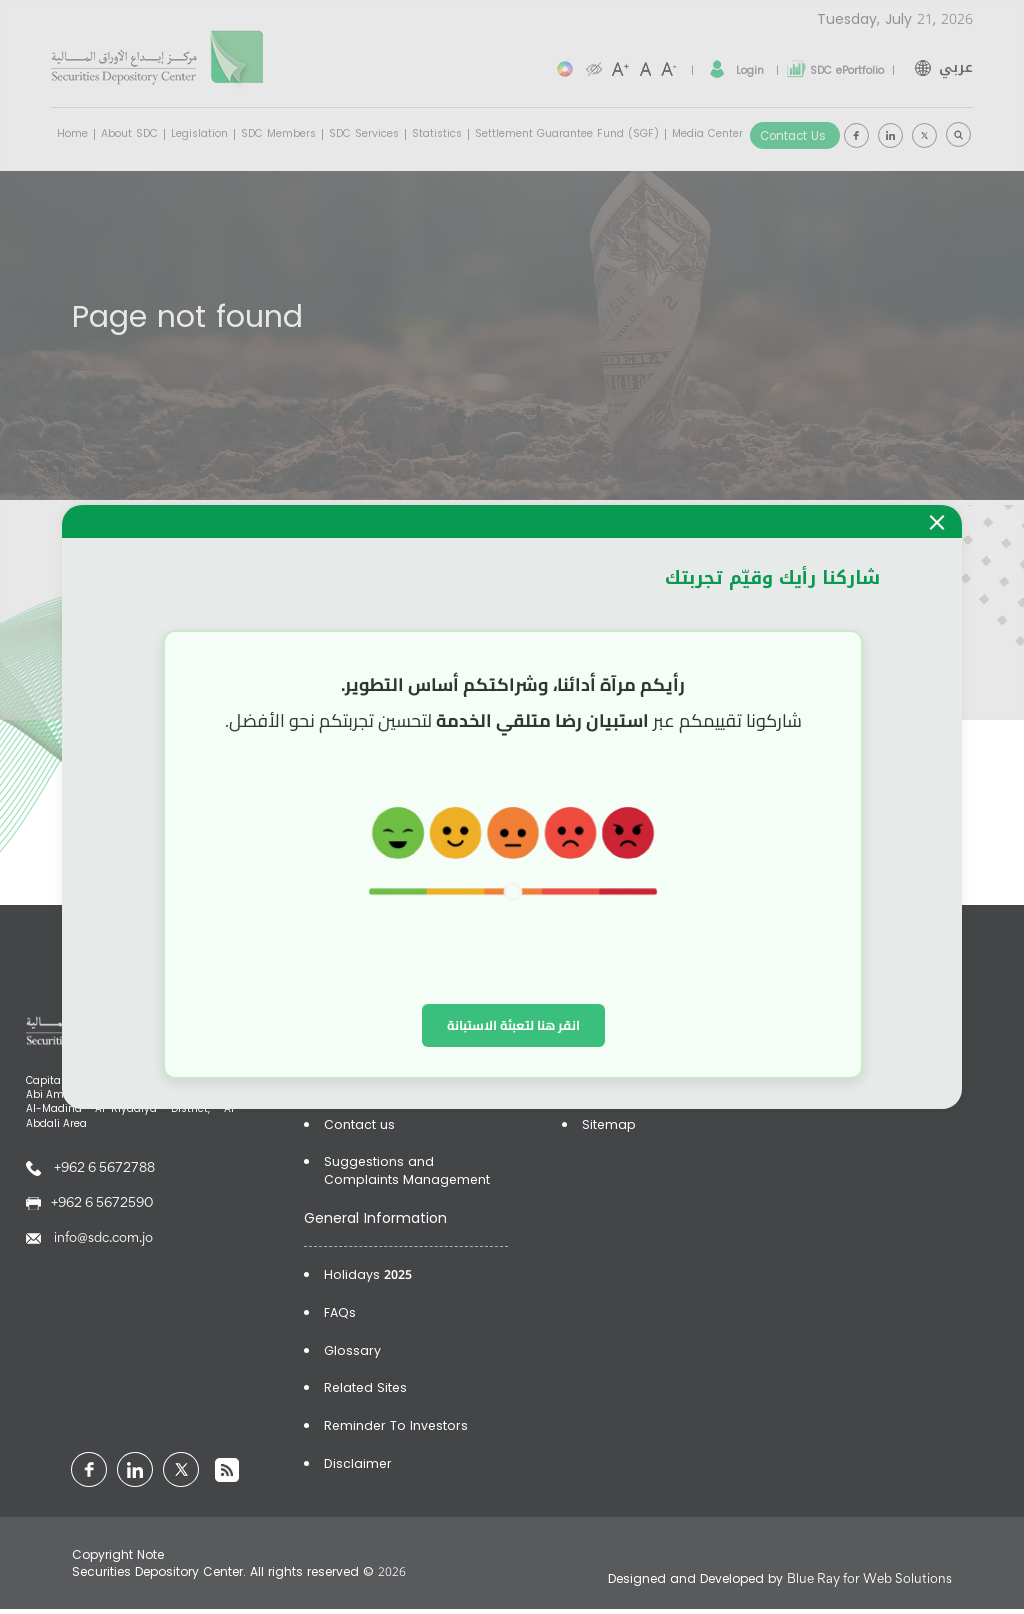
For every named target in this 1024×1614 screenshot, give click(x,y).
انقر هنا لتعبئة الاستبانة (513, 1025)
